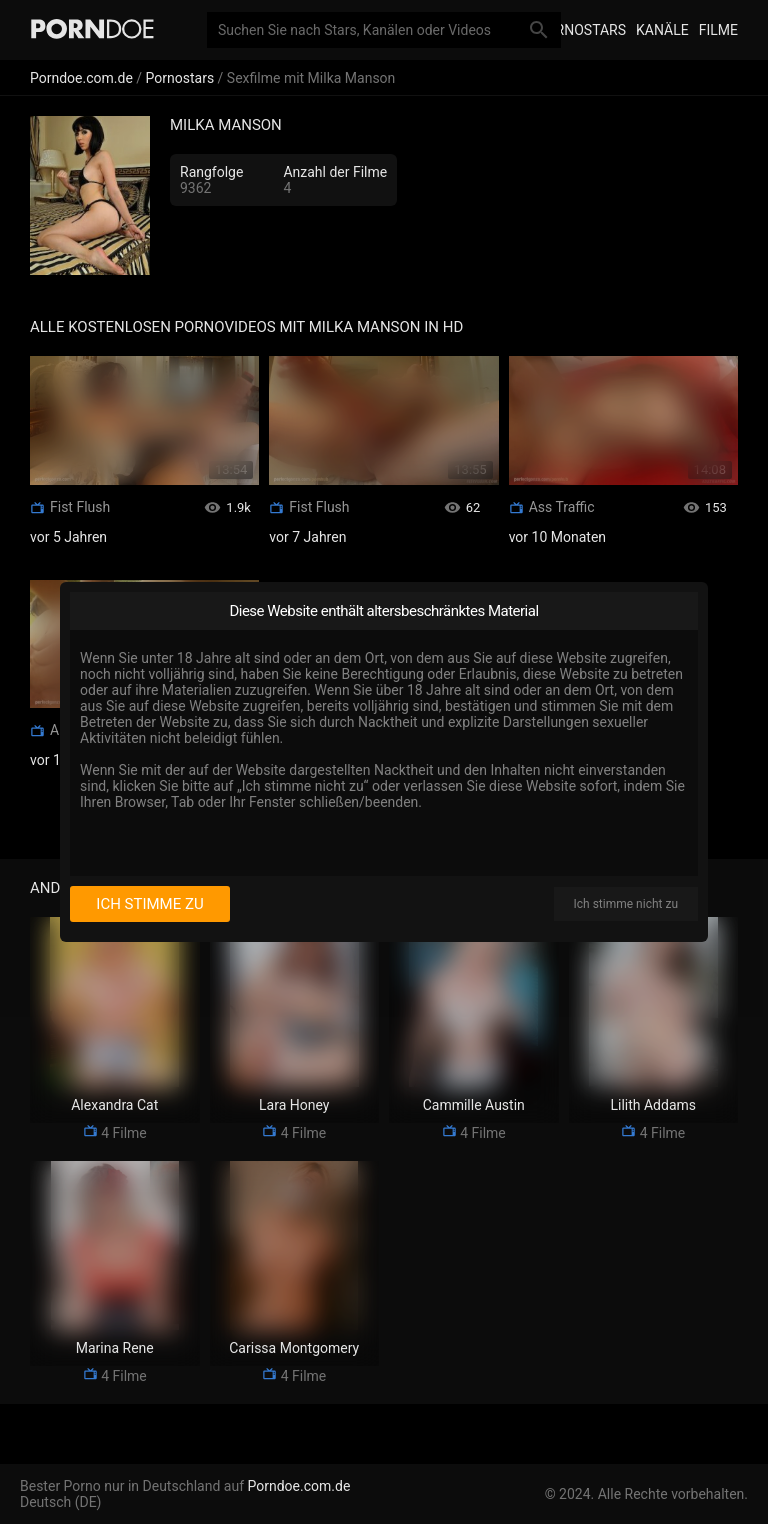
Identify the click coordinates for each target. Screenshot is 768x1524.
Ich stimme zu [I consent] (149, 904)
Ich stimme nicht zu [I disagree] (626, 904)
